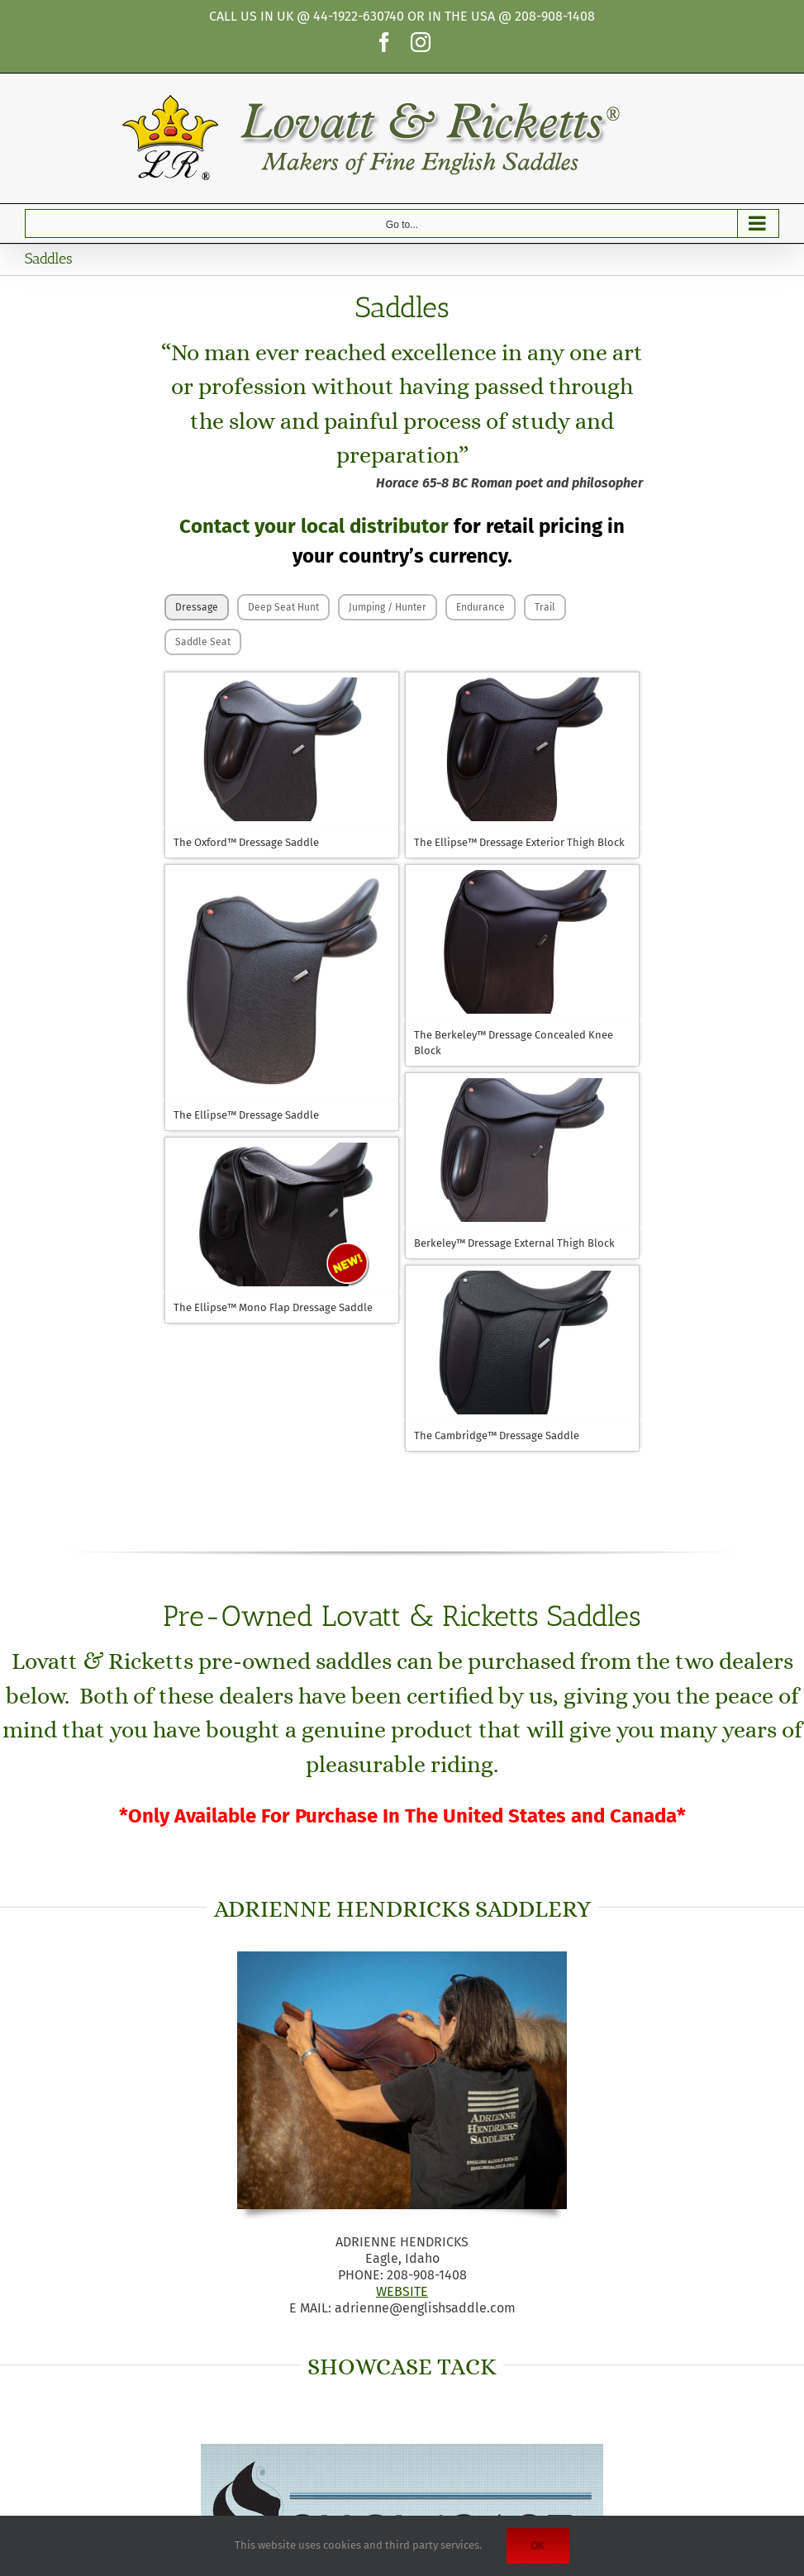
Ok (537, 2545)
